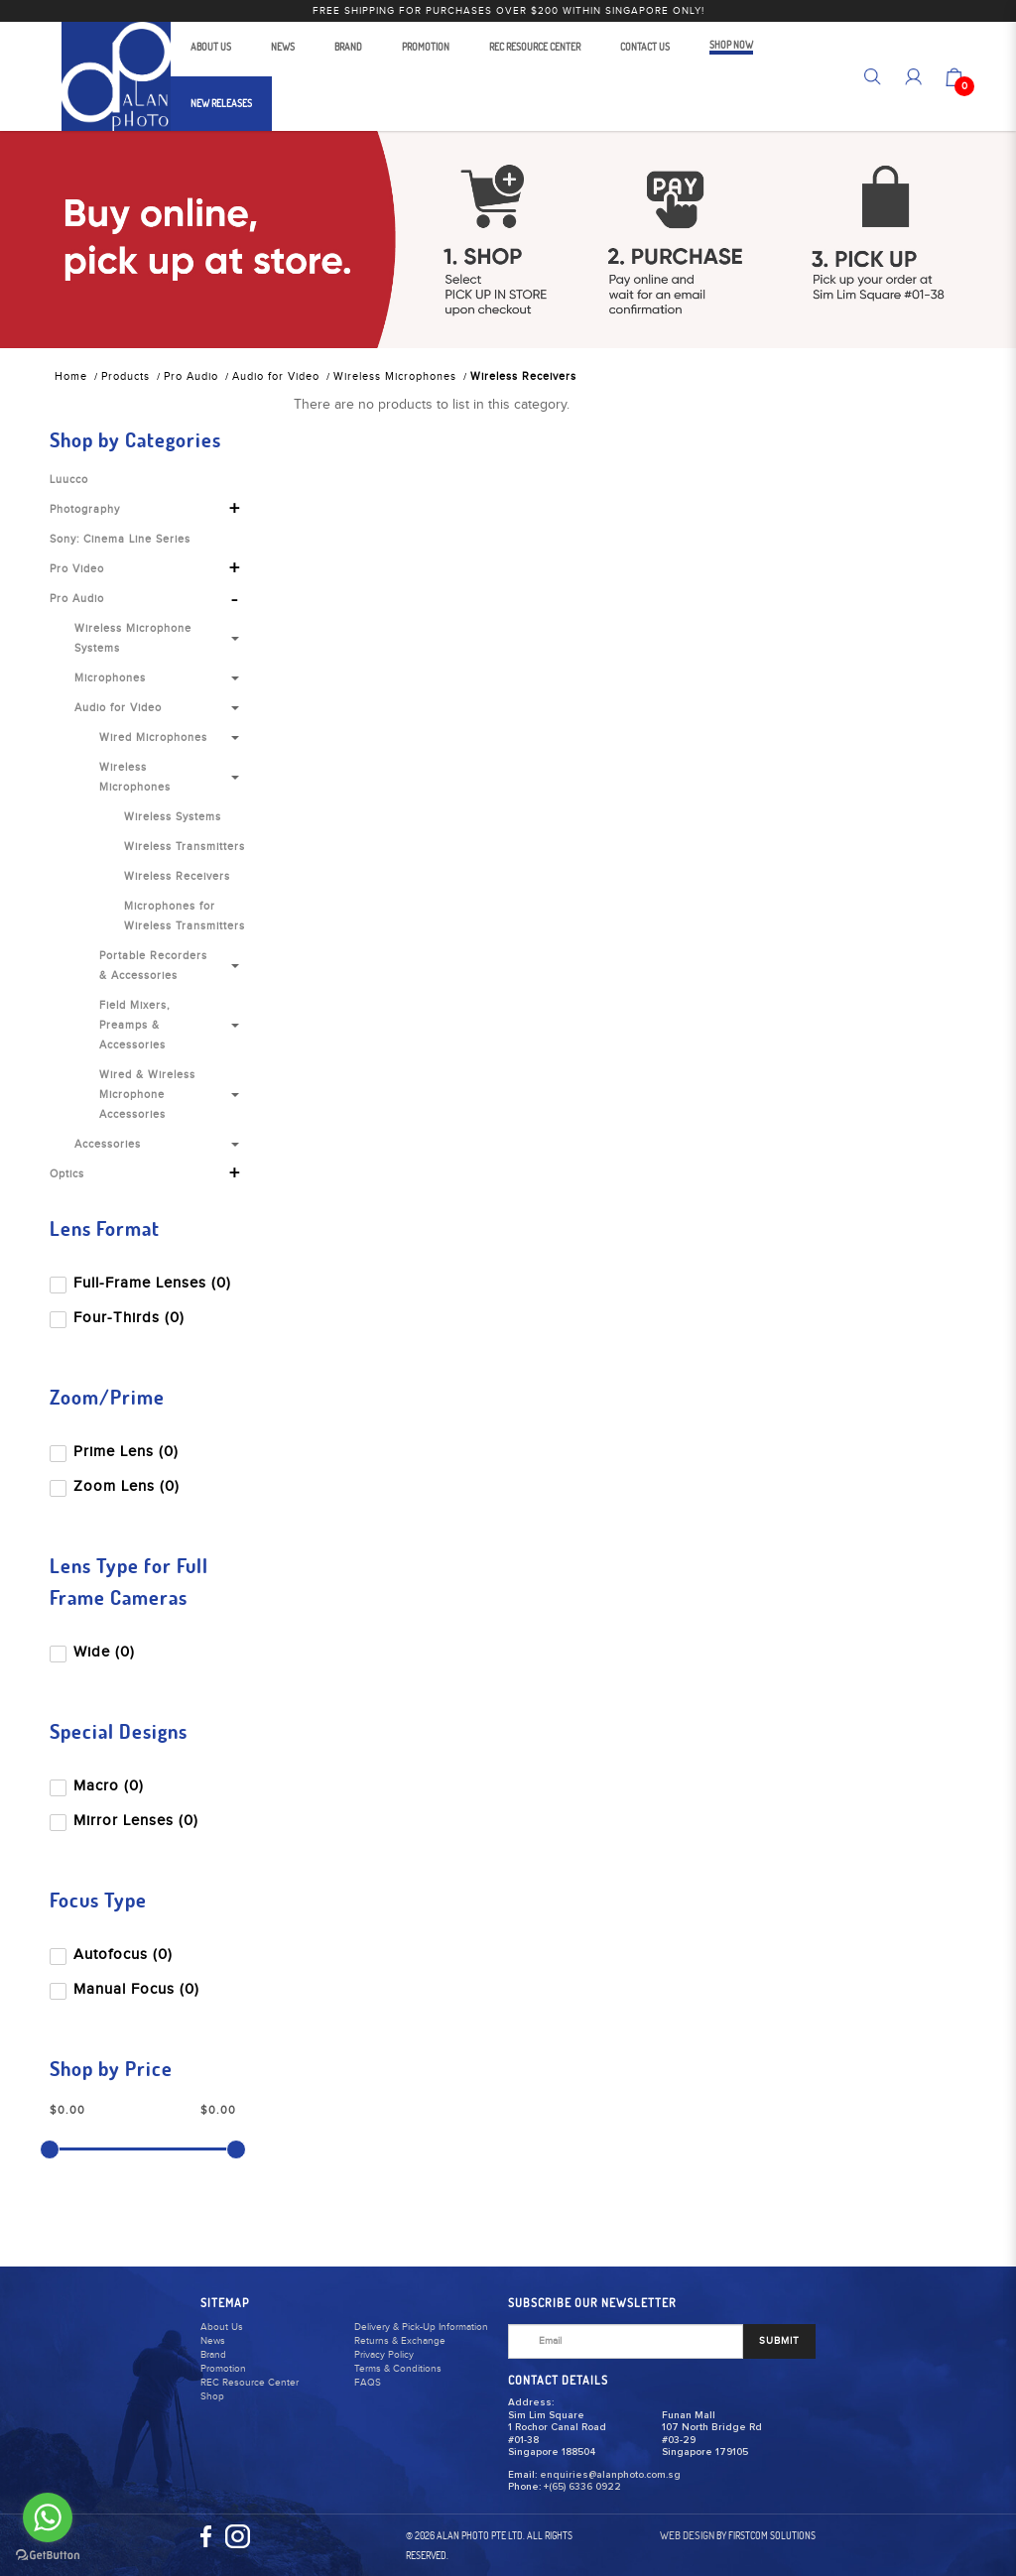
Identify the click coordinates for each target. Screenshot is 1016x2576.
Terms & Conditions (398, 2369)
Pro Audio (191, 376)
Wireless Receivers (523, 376)
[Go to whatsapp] (47, 2517)
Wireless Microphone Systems (132, 638)
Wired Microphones (153, 737)
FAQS (367, 2383)
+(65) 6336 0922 (582, 2487)
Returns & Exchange (399, 2341)
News (212, 2341)
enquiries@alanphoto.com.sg (610, 2475)
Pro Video (77, 568)
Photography (85, 509)
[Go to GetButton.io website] (47, 2555)
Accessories (107, 1144)
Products (125, 376)
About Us (221, 2327)
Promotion (223, 2369)
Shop (212, 2396)
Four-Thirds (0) (119, 1317)
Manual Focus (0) (126, 1989)
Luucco (69, 479)
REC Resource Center (249, 2383)
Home (71, 376)
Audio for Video (275, 376)
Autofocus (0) (113, 1954)
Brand (213, 2355)
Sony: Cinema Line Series (120, 539)
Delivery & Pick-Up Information (421, 2327)
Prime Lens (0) (116, 1451)
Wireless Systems (172, 816)
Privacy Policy (384, 2355)
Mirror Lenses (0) (126, 1820)
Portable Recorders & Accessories (153, 965)
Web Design (687, 2535)
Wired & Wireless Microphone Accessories (147, 1094)
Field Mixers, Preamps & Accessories (135, 1025)
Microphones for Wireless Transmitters (184, 916)
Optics (67, 1173)
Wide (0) (94, 1652)
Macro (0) (99, 1786)
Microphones (110, 678)
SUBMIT (779, 2341)
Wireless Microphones (394, 376)
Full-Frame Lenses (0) (142, 1283)
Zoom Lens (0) (117, 1486)
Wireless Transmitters (184, 846)
